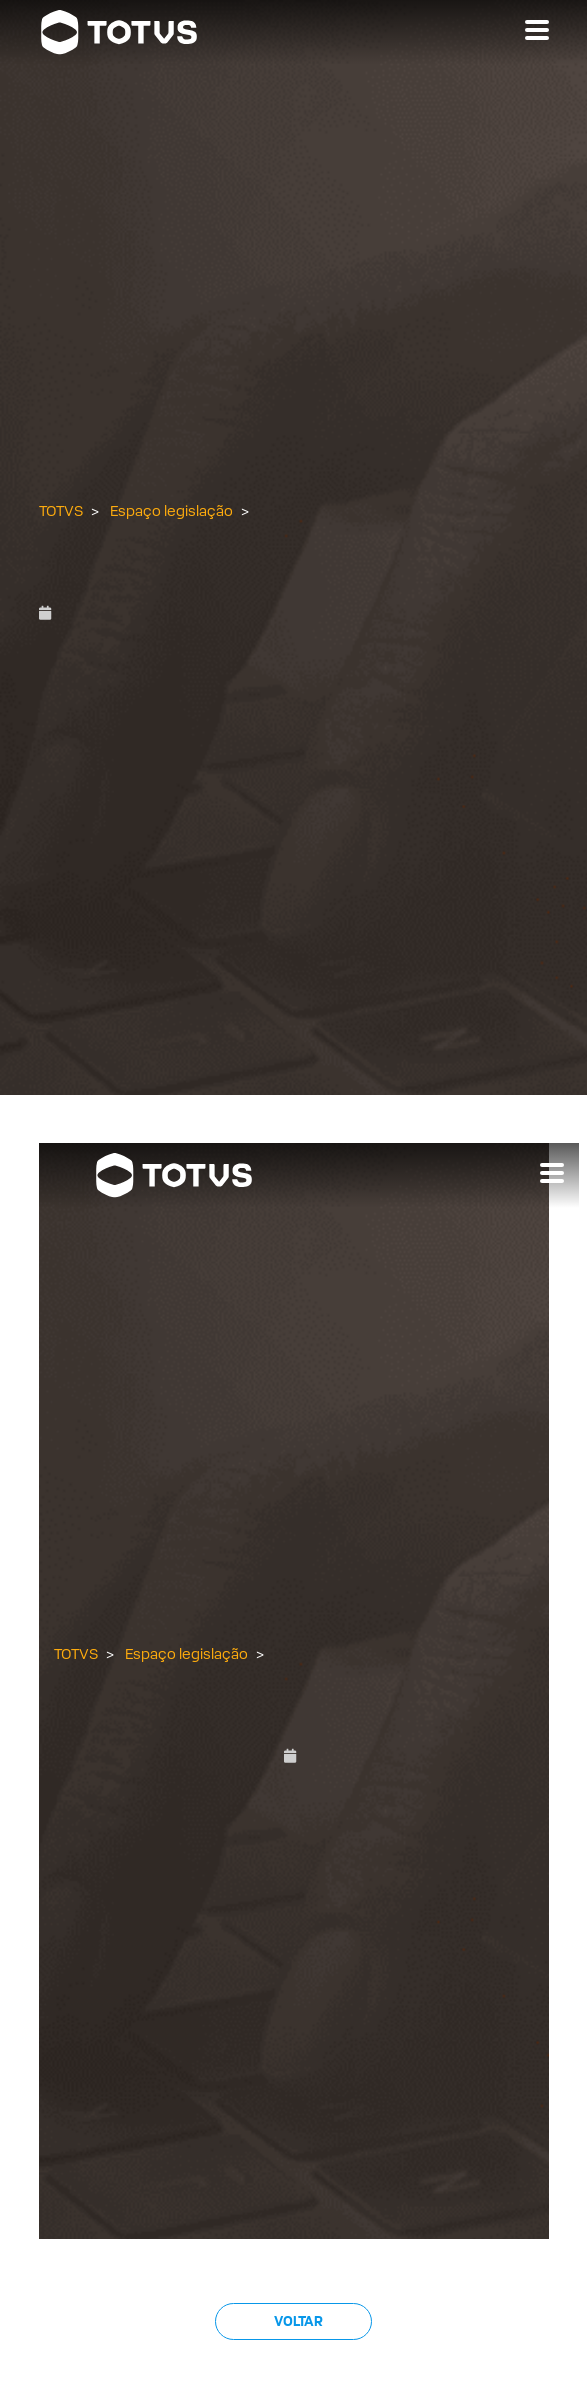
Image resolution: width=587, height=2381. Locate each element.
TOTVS (61, 511)
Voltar (297, 2321)
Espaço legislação (171, 511)
